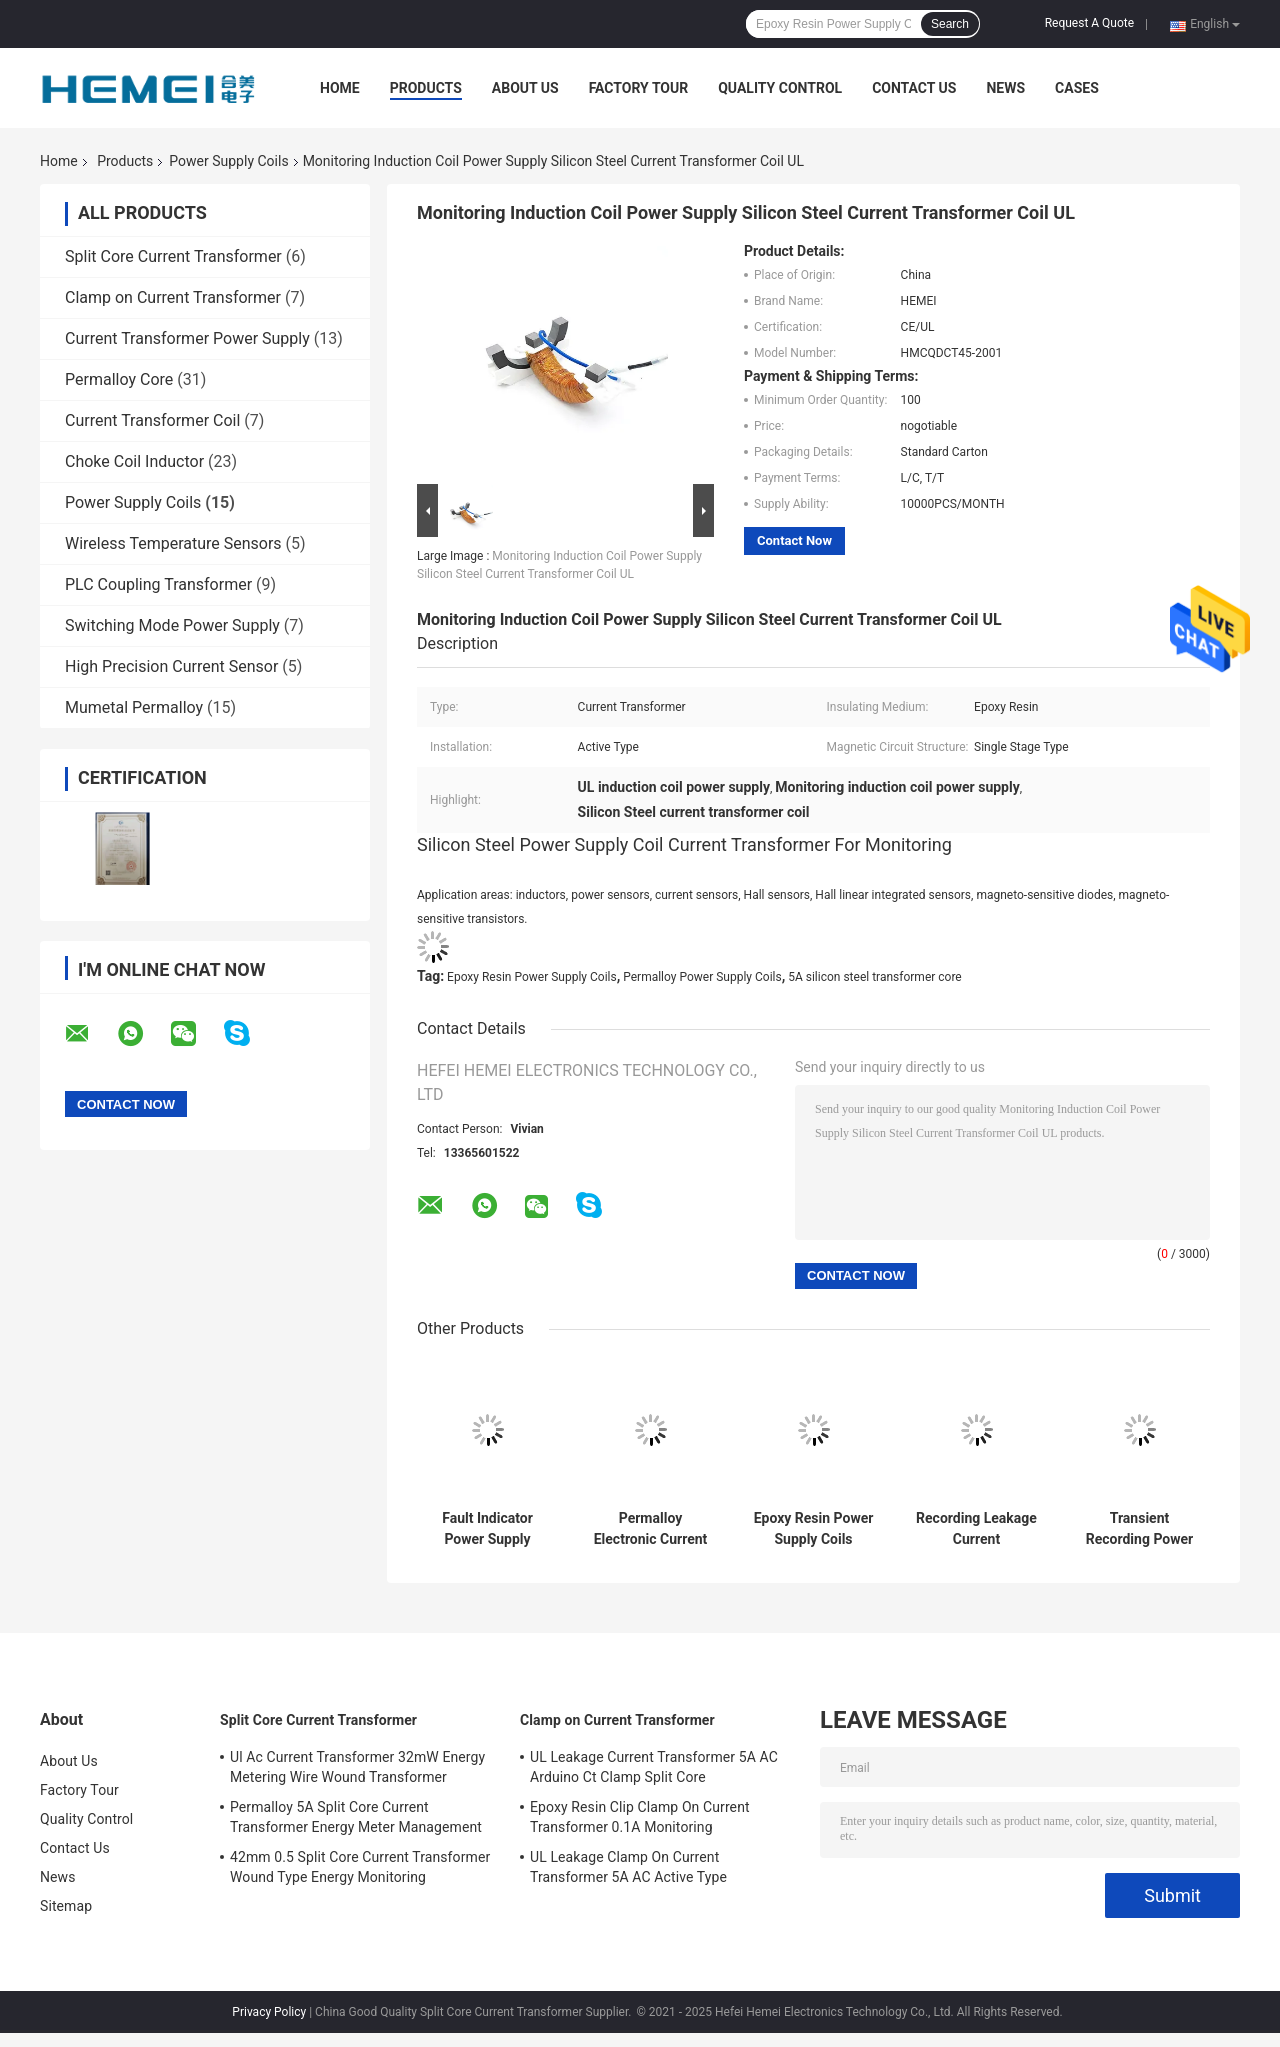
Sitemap (66, 1906)
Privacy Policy (269, 2012)
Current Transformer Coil (152, 420)
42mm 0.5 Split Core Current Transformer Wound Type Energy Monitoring (360, 1867)
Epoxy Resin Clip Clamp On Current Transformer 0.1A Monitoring (640, 1817)
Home (340, 88)
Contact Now (794, 540)
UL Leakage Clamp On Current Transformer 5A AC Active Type (628, 1867)
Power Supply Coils (228, 161)
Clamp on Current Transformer (173, 297)
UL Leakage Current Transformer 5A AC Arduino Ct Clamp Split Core (654, 1767)
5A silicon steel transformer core (875, 977)
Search (950, 24)
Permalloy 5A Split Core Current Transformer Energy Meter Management (356, 1817)
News (1005, 88)
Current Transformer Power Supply (187, 338)
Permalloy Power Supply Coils (702, 977)
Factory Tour (639, 88)
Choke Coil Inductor (134, 461)
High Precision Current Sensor (171, 666)
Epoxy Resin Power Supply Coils (532, 977)
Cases (1077, 88)
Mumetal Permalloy (134, 707)
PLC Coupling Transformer (158, 584)
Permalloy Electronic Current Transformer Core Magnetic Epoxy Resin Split (651, 1529)
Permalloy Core (119, 379)
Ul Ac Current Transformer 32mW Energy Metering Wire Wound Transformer (357, 1767)
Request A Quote (1089, 23)
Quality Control (780, 88)
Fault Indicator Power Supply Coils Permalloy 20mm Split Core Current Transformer (488, 1529)
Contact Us (914, 88)
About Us (525, 88)
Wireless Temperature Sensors (173, 543)
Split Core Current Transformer (173, 256)
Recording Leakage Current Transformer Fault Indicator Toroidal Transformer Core (976, 1529)
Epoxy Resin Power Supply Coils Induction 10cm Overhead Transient (814, 1529)
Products (426, 88)
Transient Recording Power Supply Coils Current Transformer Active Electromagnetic (1139, 1529)
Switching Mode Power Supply (172, 625)
